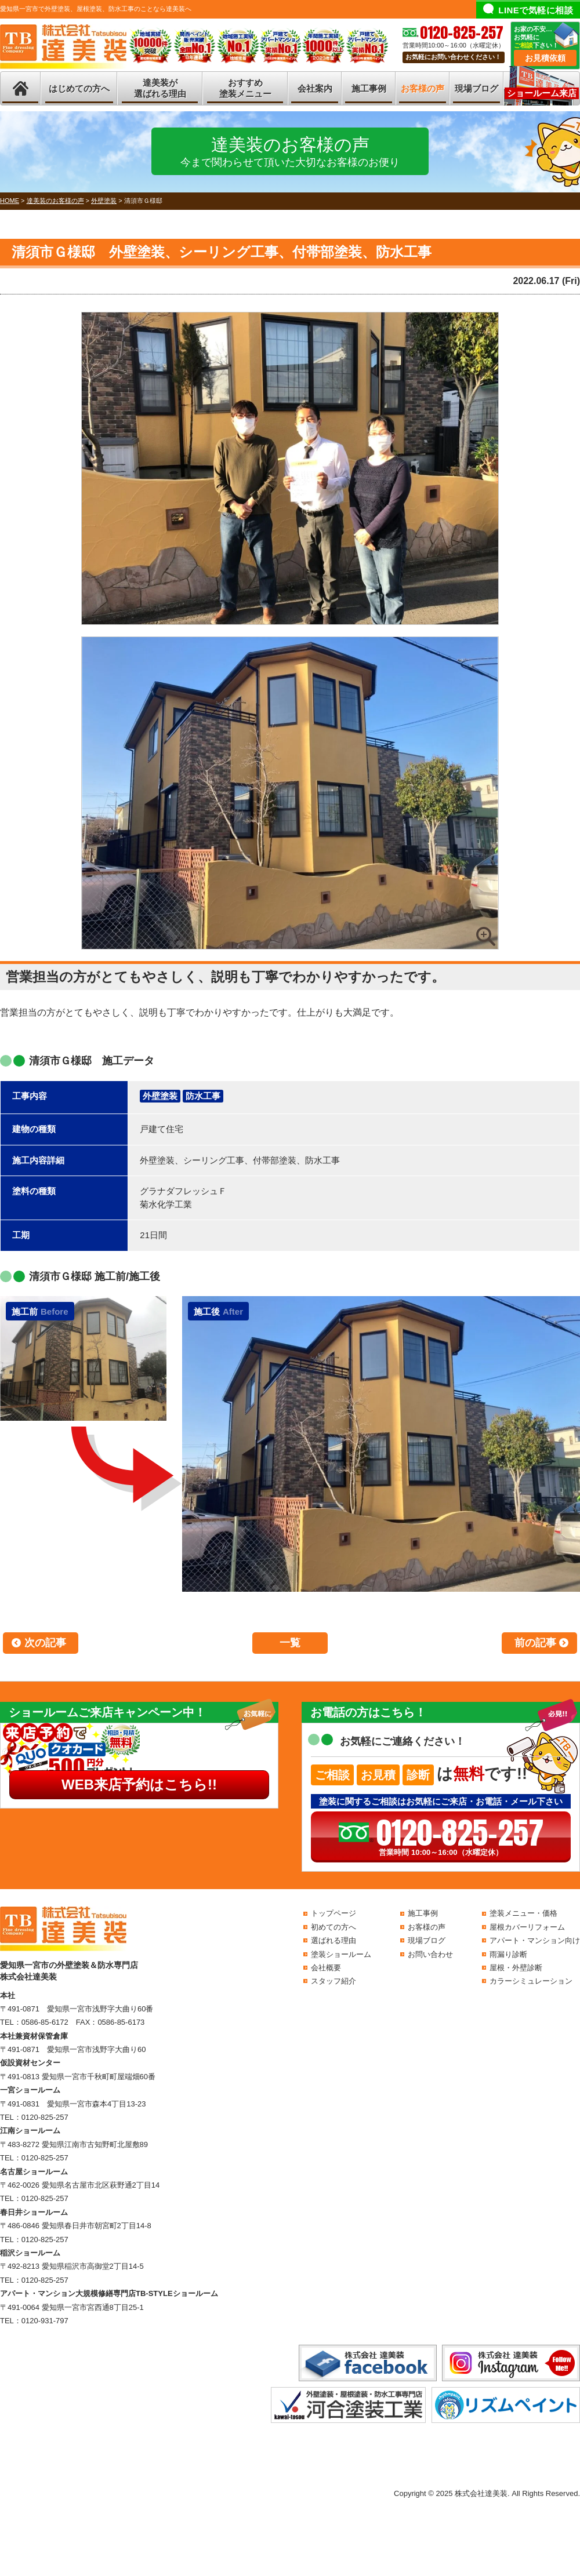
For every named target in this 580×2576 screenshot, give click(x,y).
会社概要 (326, 1967)
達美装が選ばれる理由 (160, 88)
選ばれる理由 (333, 1940)
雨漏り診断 (508, 1954)
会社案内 (315, 88)
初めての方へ (333, 1927)
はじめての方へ (79, 88)
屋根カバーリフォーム (527, 1927)
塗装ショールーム (341, 1954)
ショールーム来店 (542, 93)
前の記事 (535, 1643)
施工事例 (368, 88)
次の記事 (45, 1643)
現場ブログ (476, 88)
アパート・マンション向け (535, 1940)
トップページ (333, 1913)
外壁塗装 (160, 1096)
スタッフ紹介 (333, 1981)
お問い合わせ (430, 1954)
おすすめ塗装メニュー (245, 88)
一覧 (290, 1643)
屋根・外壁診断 (516, 1967)
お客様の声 (422, 88)
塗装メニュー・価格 (523, 1913)
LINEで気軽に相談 (535, 10)
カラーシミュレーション (531, 1981)
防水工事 (203, 1096)
